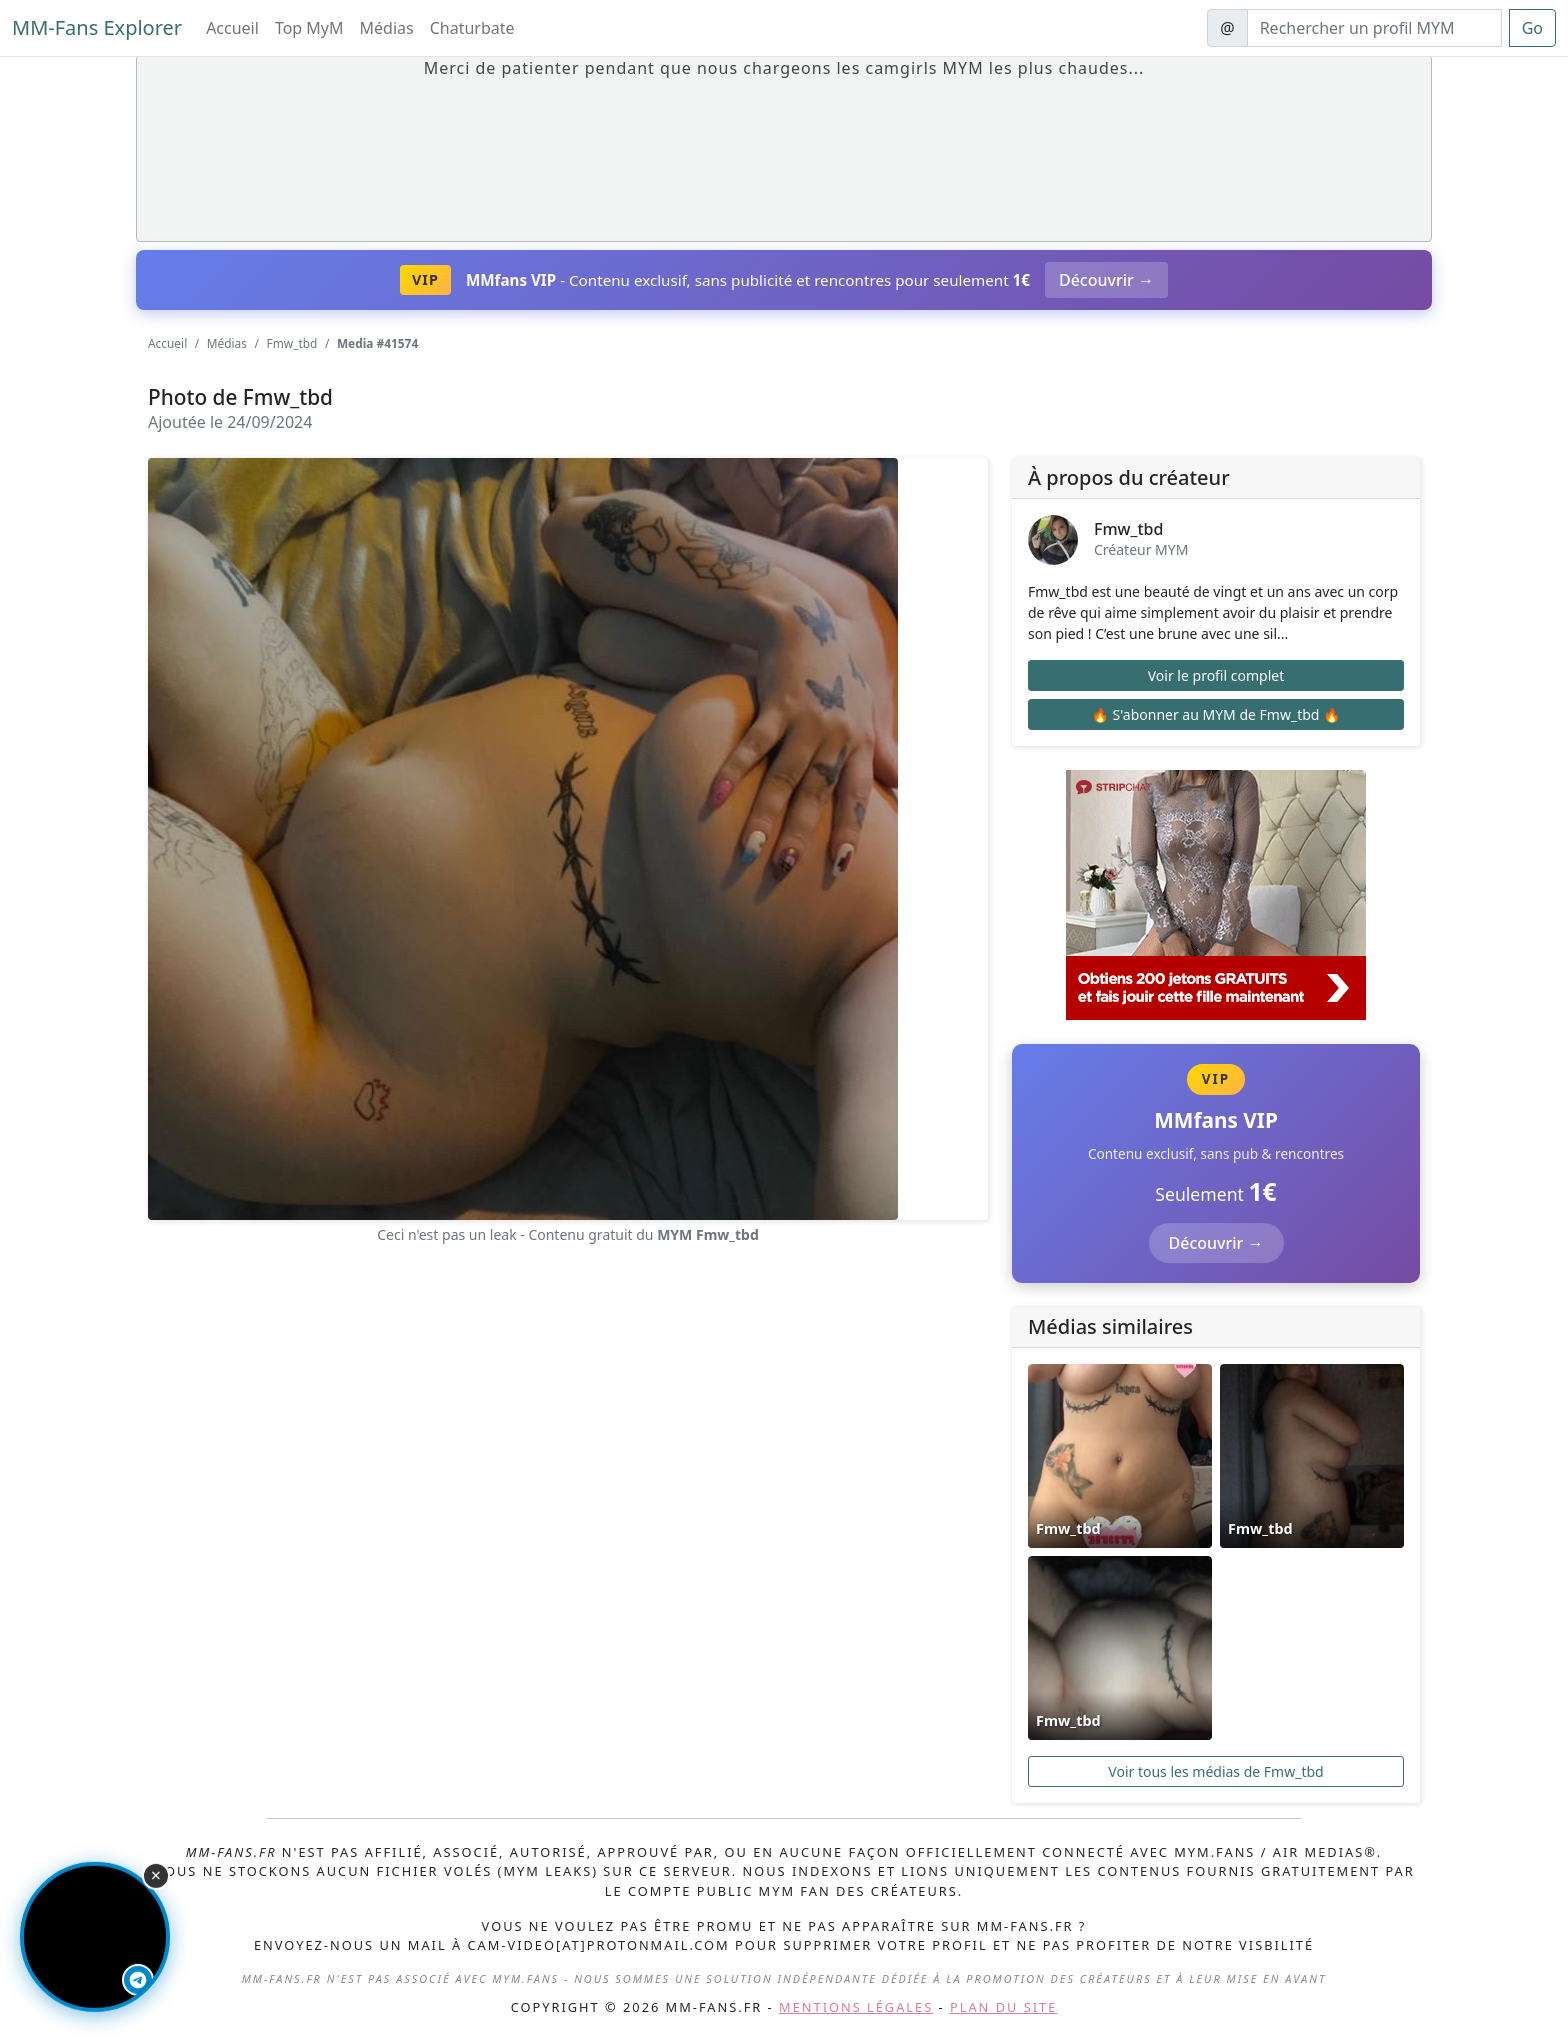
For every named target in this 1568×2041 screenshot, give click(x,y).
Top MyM (309, 28)
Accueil (232, 28)
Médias (387, 28)
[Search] (1374, 28)
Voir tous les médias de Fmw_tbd (1215, 1771)
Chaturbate (472, 28)
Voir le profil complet (1216, 675)
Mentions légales (856, 2007)
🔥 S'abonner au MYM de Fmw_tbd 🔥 (1215, 714)
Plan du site (1003, 2007)
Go (1532, 28)
